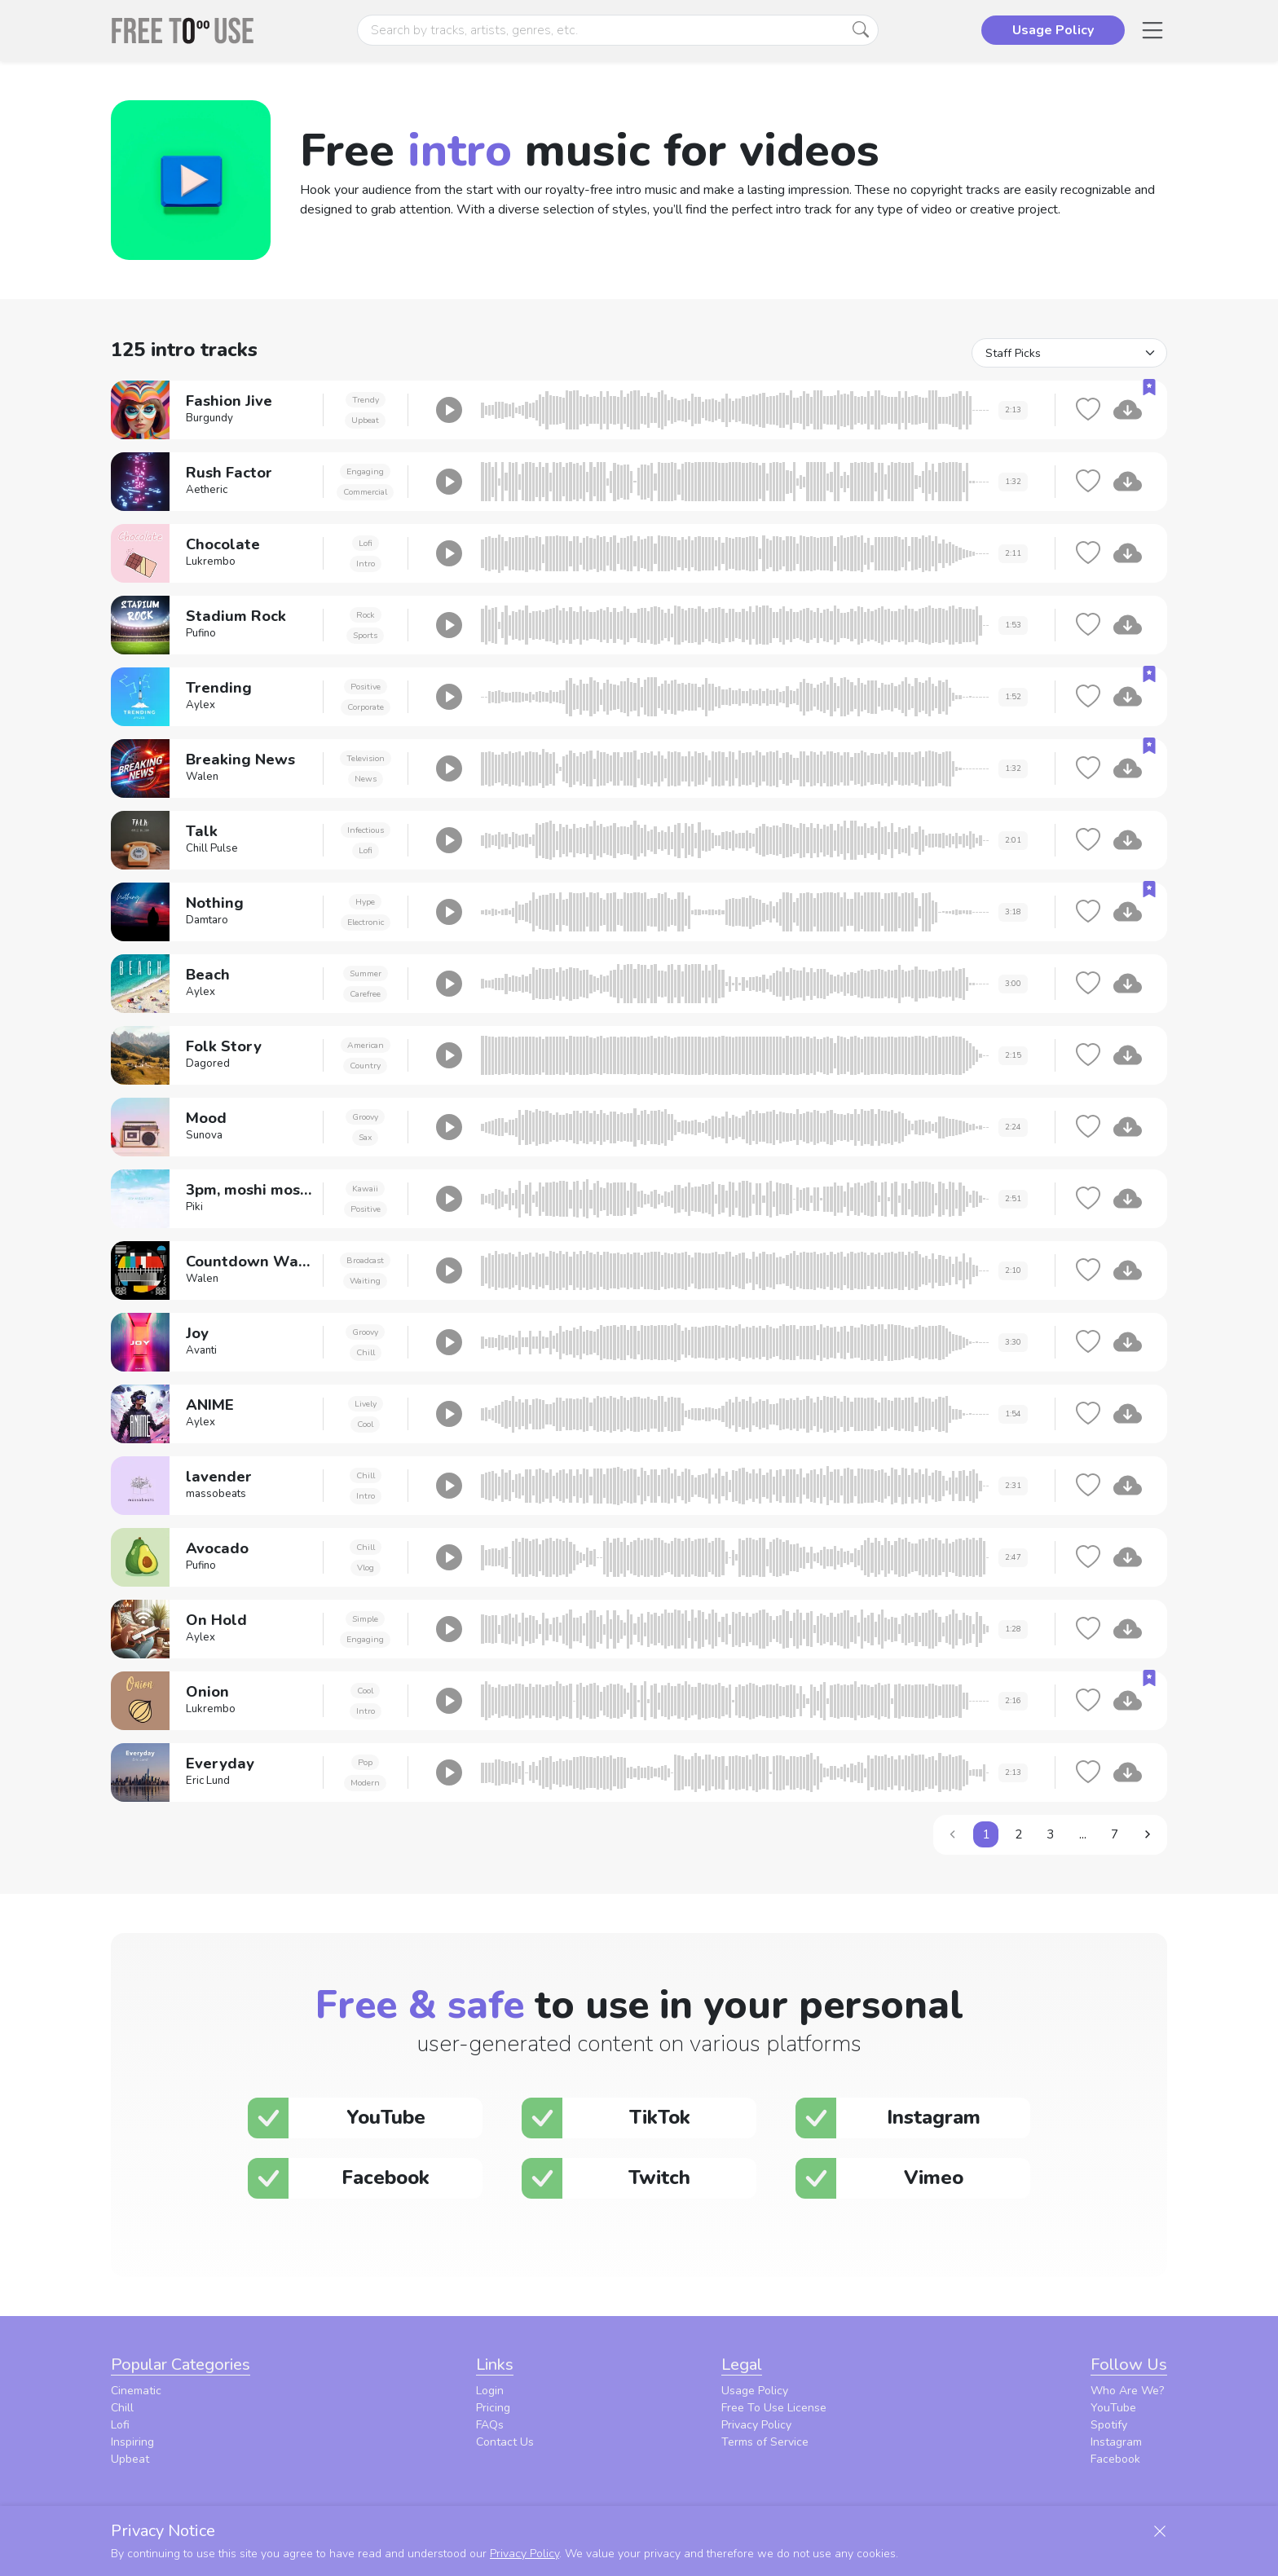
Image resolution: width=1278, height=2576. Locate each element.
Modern (365, 1783)
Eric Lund (208, 1780)
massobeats (216, 1493)
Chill (365, 1352)
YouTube (1113, 2407)
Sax (365, 1137)
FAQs (490, 2425)
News (366, 779)
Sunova (204, 1135)
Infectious (365, 830)
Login (490, 2390)
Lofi (365, 543)
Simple (365, 1619)
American (365, 1045)
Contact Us (505, 2442)
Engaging (365, 471)
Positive (365, 686)
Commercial (365, 492)
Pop (365, 1762)
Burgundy (209, 418)
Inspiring (132, 2442)
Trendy (365, 400)
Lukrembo (211, 561)
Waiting (365, 1281)
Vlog (365, 1567)
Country (365, 1065)
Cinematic (136, 2390)
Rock (365, 615)
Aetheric (206, 489)
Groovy (365, 1117)
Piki (194, 1207)
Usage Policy (754, 2390)
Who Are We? (1127, 2390)
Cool (365, 1424)
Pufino (201, 633)
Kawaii (365, 1188)
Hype (365, 902)
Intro (365, 563)
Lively (366, 1404)
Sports (365, 635)
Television (365, 758)
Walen (202, 776)
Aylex (200, 705)
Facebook (1115, 2459)
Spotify (1109, 2425)
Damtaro (207, 920)
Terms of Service (765, 2442)
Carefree (365, 994)
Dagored (208, 1063)
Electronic (365, 922)
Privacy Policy (756, 2425)
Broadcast (365, 1260)
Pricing (493, 2407)
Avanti (201, 1350)
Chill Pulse (212, 848)
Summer (365, 973)
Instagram (1116, 2442)
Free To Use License (773, 2407)
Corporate (365, 707)
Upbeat (365, 420)
